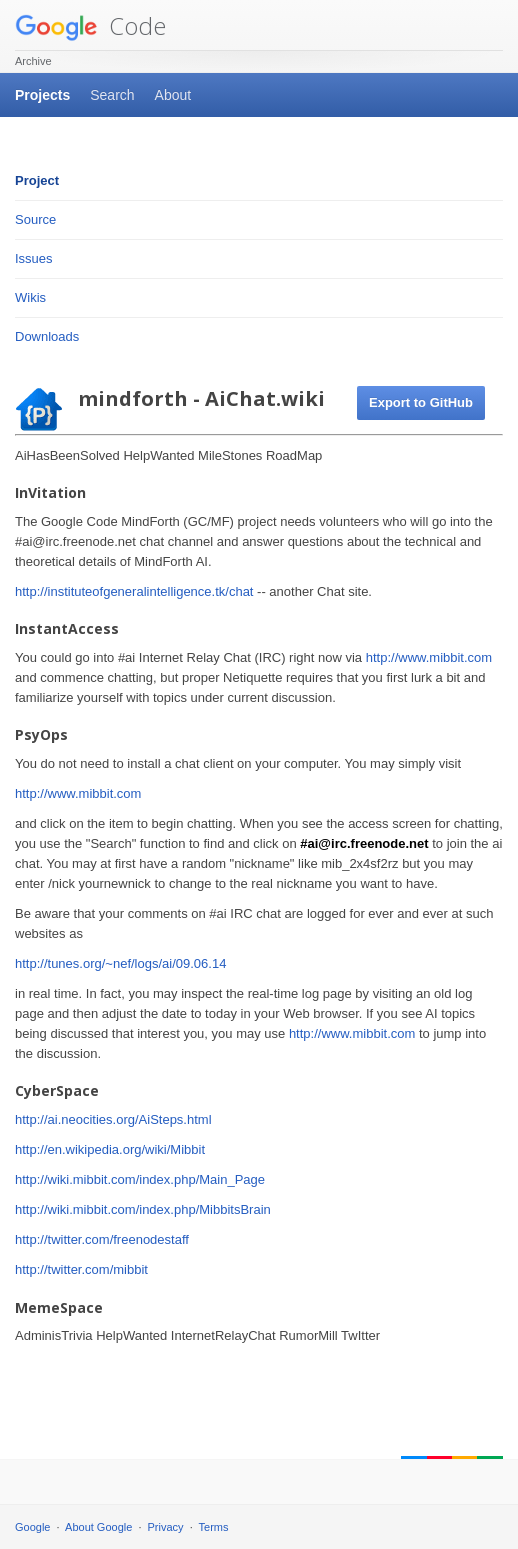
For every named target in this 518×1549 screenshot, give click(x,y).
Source (35, 219)
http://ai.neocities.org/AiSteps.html (113, 1119)
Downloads (47, 336)
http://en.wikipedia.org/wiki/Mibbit (110, 1149)
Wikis (30, 297)
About (173, 95)
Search (112, 95)
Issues (34, 258)
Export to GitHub (421, 402)
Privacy (166, 1527)
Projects (42, 95)
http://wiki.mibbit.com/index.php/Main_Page (140, 1179)
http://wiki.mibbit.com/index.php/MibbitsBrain (143, 1209)
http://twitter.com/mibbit (81, 1269)
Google (32, 1527)
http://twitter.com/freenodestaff (102, 1239)
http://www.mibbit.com (429, 657)
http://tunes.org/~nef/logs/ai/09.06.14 (120, 963)
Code (90, 25)
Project (37, 180)
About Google (98, 1527)
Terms (214, 1527)
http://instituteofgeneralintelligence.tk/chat (134, 591)
